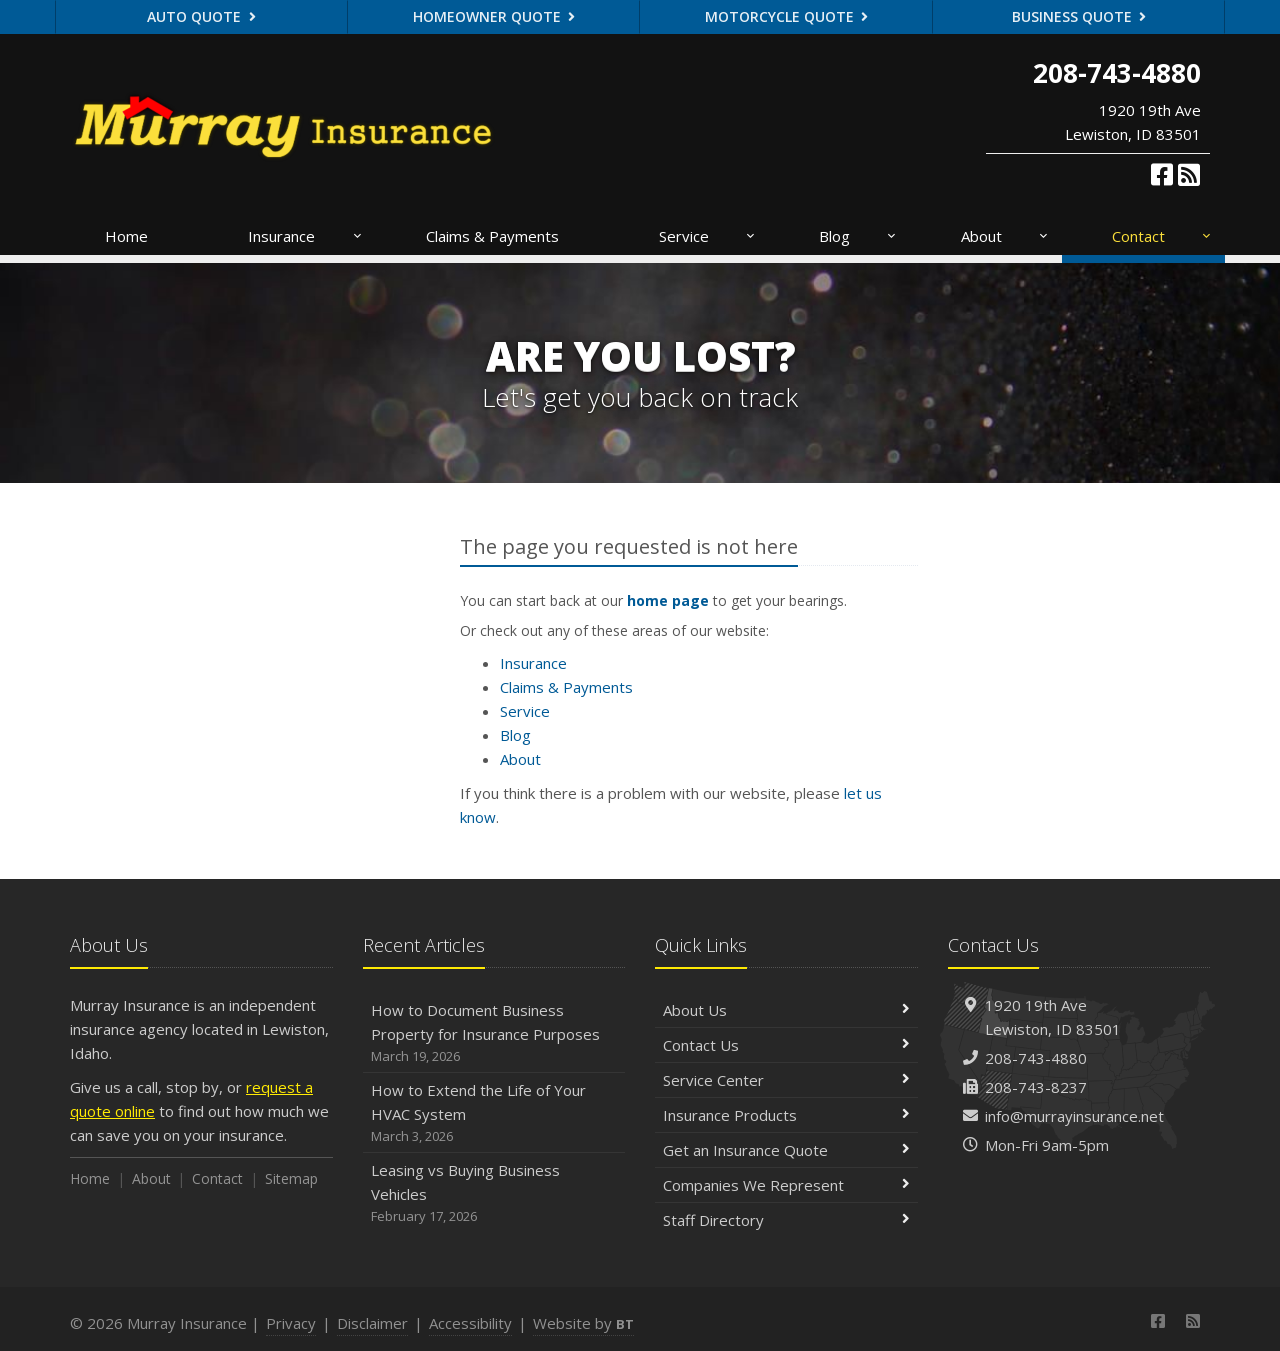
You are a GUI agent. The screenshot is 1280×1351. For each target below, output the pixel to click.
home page (668, 600)
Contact (1162, 236)
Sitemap (291, 1178)
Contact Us (786, 1045)
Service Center (786, 1080)
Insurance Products (786, 1115)
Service (708, 236)
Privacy (291, 1323)
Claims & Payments (492, 236)
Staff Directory (786, 1220)
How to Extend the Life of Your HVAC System (494, 1113)
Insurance (305, 236)
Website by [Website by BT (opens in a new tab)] (583, 1323)
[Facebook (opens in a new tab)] (1162, 174)
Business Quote (1079, 16)
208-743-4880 (1036, 1058)
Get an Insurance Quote (786, 1150)
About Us (786, 1010)
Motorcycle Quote (787, 16)
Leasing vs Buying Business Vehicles (494, 1193)
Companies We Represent (786, 1185)
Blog (858, 236)
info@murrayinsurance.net (1074, 1116)
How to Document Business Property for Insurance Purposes (494, 1033)
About (1005, 236)
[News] (1189, 174)
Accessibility (470, 1323)
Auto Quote (201, 16)
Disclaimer (372, 1323)
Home (126, 236)
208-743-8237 (1036, 1087)
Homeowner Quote (494, 16)
